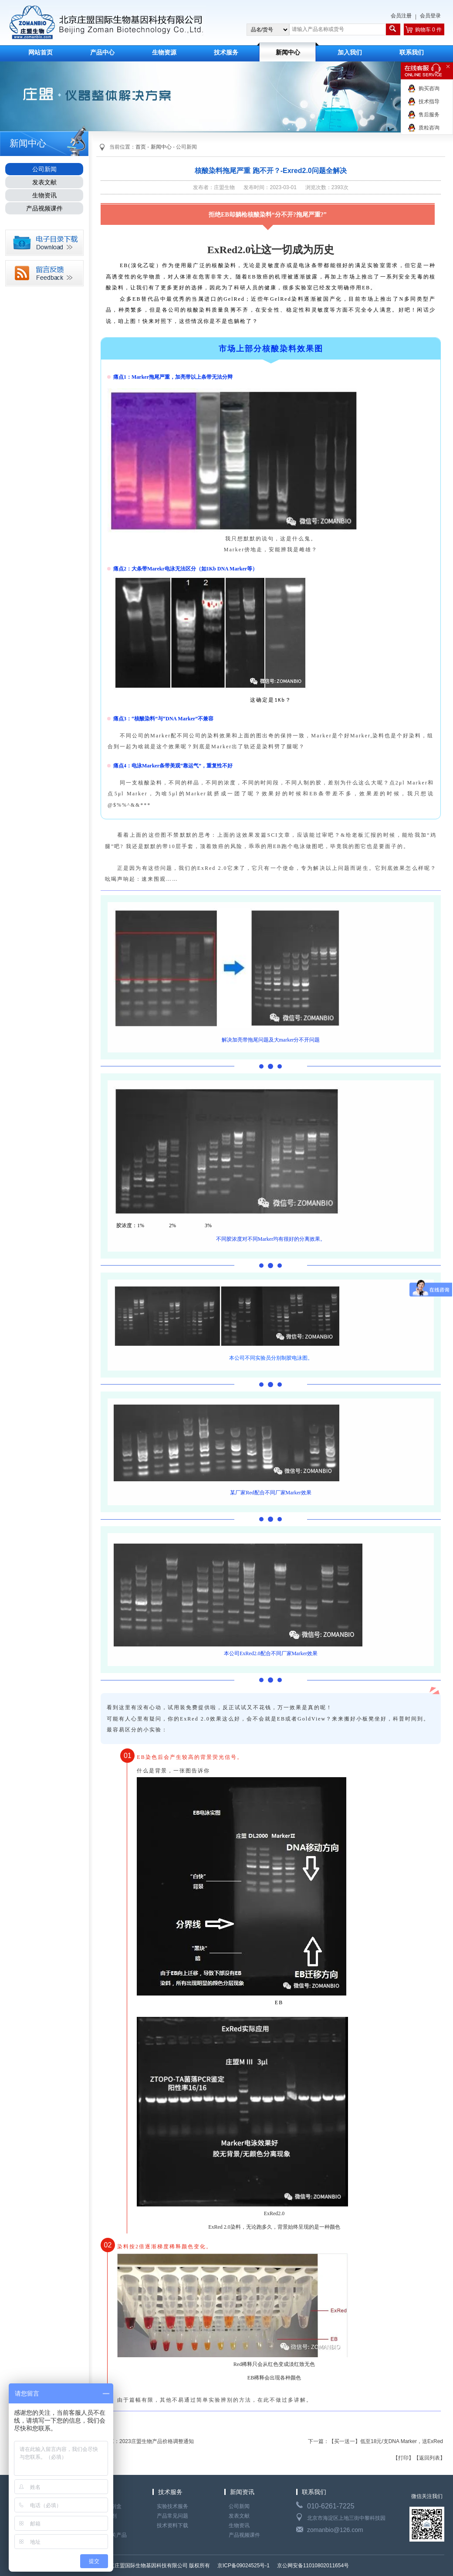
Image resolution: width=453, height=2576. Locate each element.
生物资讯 (44, 195)
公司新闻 (44, 169)
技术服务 (226, 52)
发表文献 (44, 182)
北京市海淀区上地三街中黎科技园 (346, 2518)
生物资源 (164, 52)
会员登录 (430, 16)
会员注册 (401, 16)
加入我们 (350, 52)
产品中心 (102, 52)
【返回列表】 (429, 2458)
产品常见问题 (172, 2516)
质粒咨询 (429, 128)
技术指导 (429, 101)
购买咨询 (429, 88)
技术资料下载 (172, 2525)
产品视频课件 (44, 208)
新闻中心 (288, 52)
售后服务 (429, 115)
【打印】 (403, 2458)
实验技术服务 (172, 2506)
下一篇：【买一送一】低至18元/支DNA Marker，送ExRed (375, 2441)
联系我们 (411, 52)
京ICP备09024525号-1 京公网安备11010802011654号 (282, 2565)
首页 (140, 147)
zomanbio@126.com (335, 2529)
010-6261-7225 (331, 2506)
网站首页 (40, 52)
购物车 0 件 (428, 30)
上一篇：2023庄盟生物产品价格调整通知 (146, 2441)
